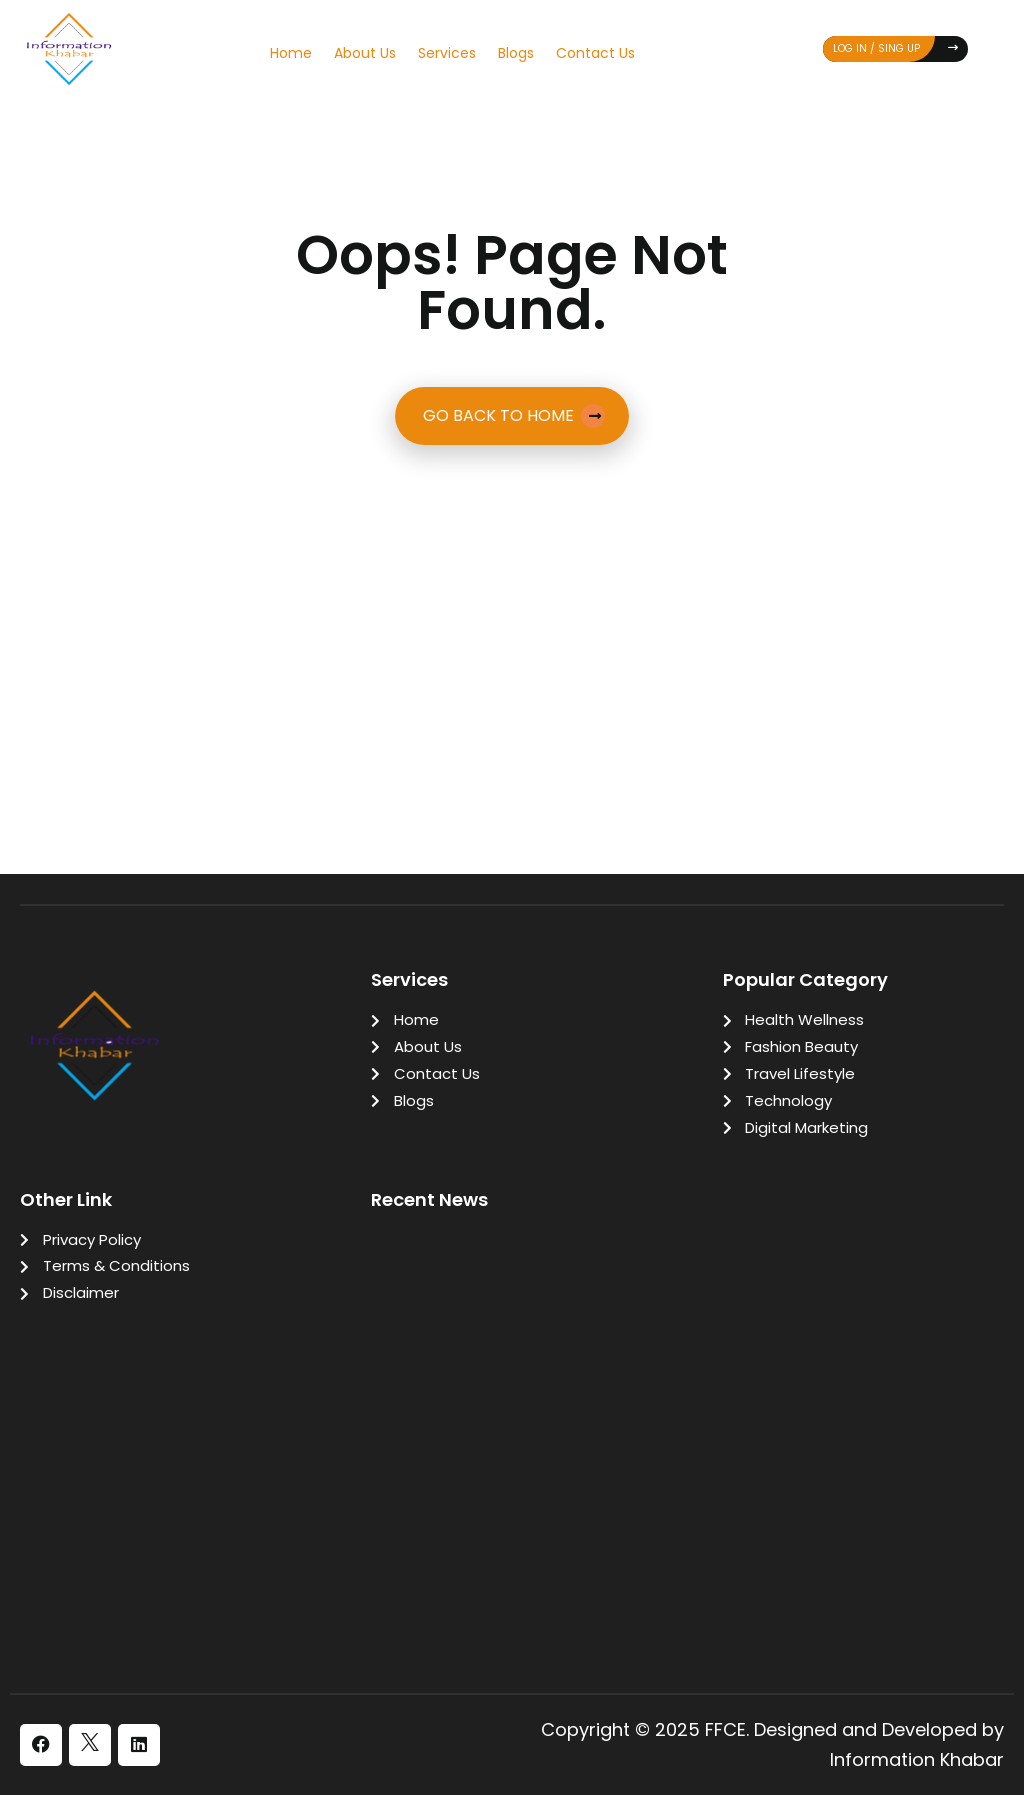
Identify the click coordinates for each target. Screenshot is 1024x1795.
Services (447, 53)
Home (291, 53)
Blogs (516, 53)
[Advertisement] (512, 604)
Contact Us (595, 53)
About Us (365, 53)
